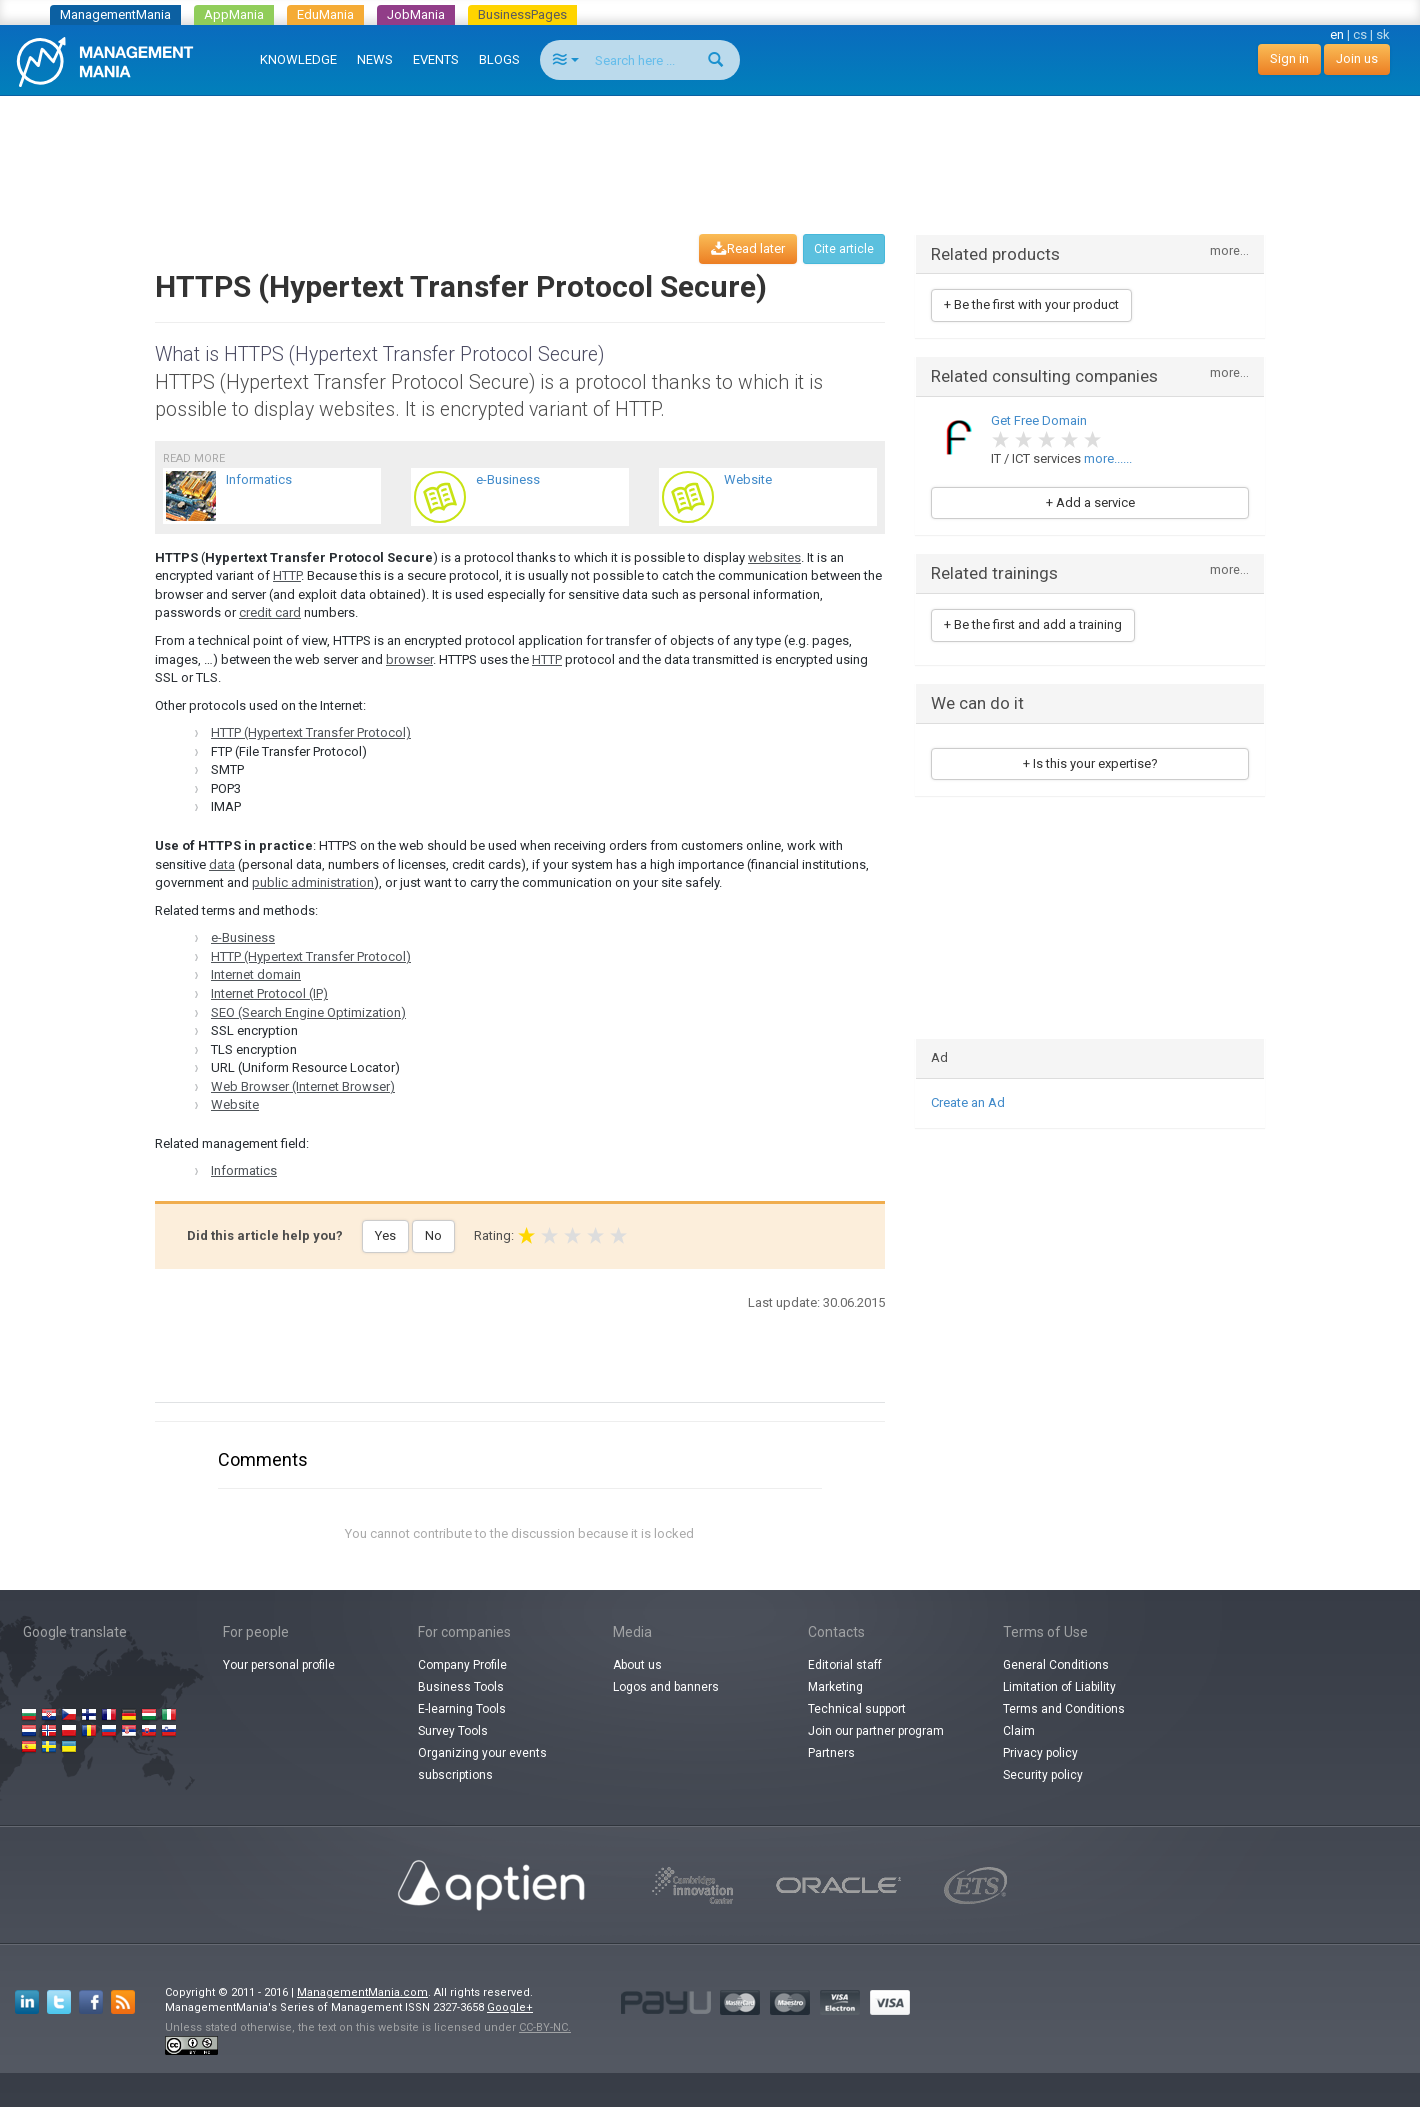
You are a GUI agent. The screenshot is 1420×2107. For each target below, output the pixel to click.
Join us (1357, 58)
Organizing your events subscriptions (482, 1764)
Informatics (244, 1170)
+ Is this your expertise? (1090, 763)
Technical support (857, 1709)
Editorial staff (845, 1665)
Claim (1019, 1731)
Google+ (510, 2007)
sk (1383, 34)
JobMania (416, 14)
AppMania (234, 14)
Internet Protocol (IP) (269, 993)
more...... (1108, 458)
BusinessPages (522, 14)
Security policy (1043, 1775)
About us (637, 1665)
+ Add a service (1090, 502)
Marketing (835, 1687)
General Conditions (1056, 1665)
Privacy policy (1040, 1753)
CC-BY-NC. (545, 2027)
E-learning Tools (462, 1709)
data (222, 864)
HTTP (287, 575)
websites (774, 557)
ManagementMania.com (362, 1992)
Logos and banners (666, 1687)
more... (1229, 251)
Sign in (1289, 58)
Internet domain (256, 974)
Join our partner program (876, 1731)
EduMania (325, 14)
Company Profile (462, 1665)
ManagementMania (115, 14)
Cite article (844, 249)
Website (235, 1104)
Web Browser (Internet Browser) (303, 1086)
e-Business (243, 937)
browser (409, 659)
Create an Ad (968, 1102)
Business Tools (461, 1687)
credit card (270, 612)
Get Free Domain (1039, 420)
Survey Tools (453, 1731)
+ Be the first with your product (1031, 304)
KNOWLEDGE (298, 59)
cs (1360, 34)
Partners (831, 1753)
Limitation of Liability (1059, 1687)
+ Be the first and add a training (1033, 624)
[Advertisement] (710, 146)
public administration (313, 882)
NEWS (375, 59)
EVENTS (436, 59)
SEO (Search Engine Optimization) (308, 1012)
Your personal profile (279, 1665)
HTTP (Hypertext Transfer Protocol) (311, 732)
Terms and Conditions (1064, 1709)
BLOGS (499, 59)
